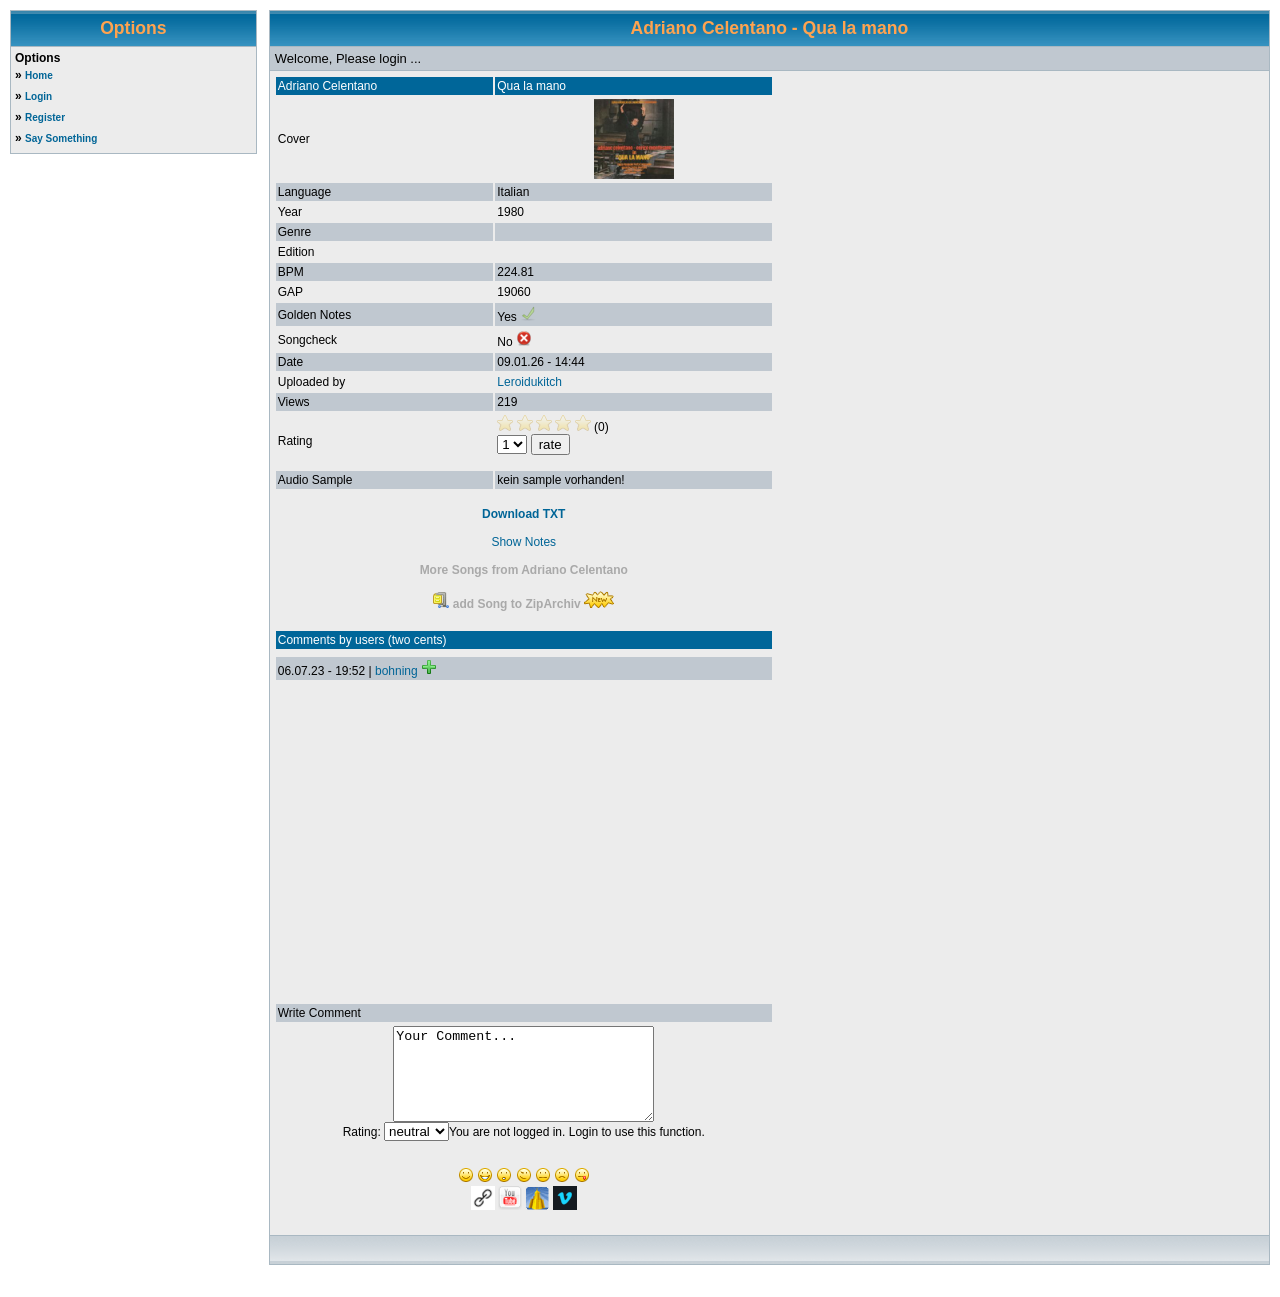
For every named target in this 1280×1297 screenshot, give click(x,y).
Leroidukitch (529, 382)
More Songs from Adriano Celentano (524, 570)
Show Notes (523, 542)
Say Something (61, 138)
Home (39, 75)
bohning (396, 671)
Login (38, 96)
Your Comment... (523, 1083)
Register (45, 117)
